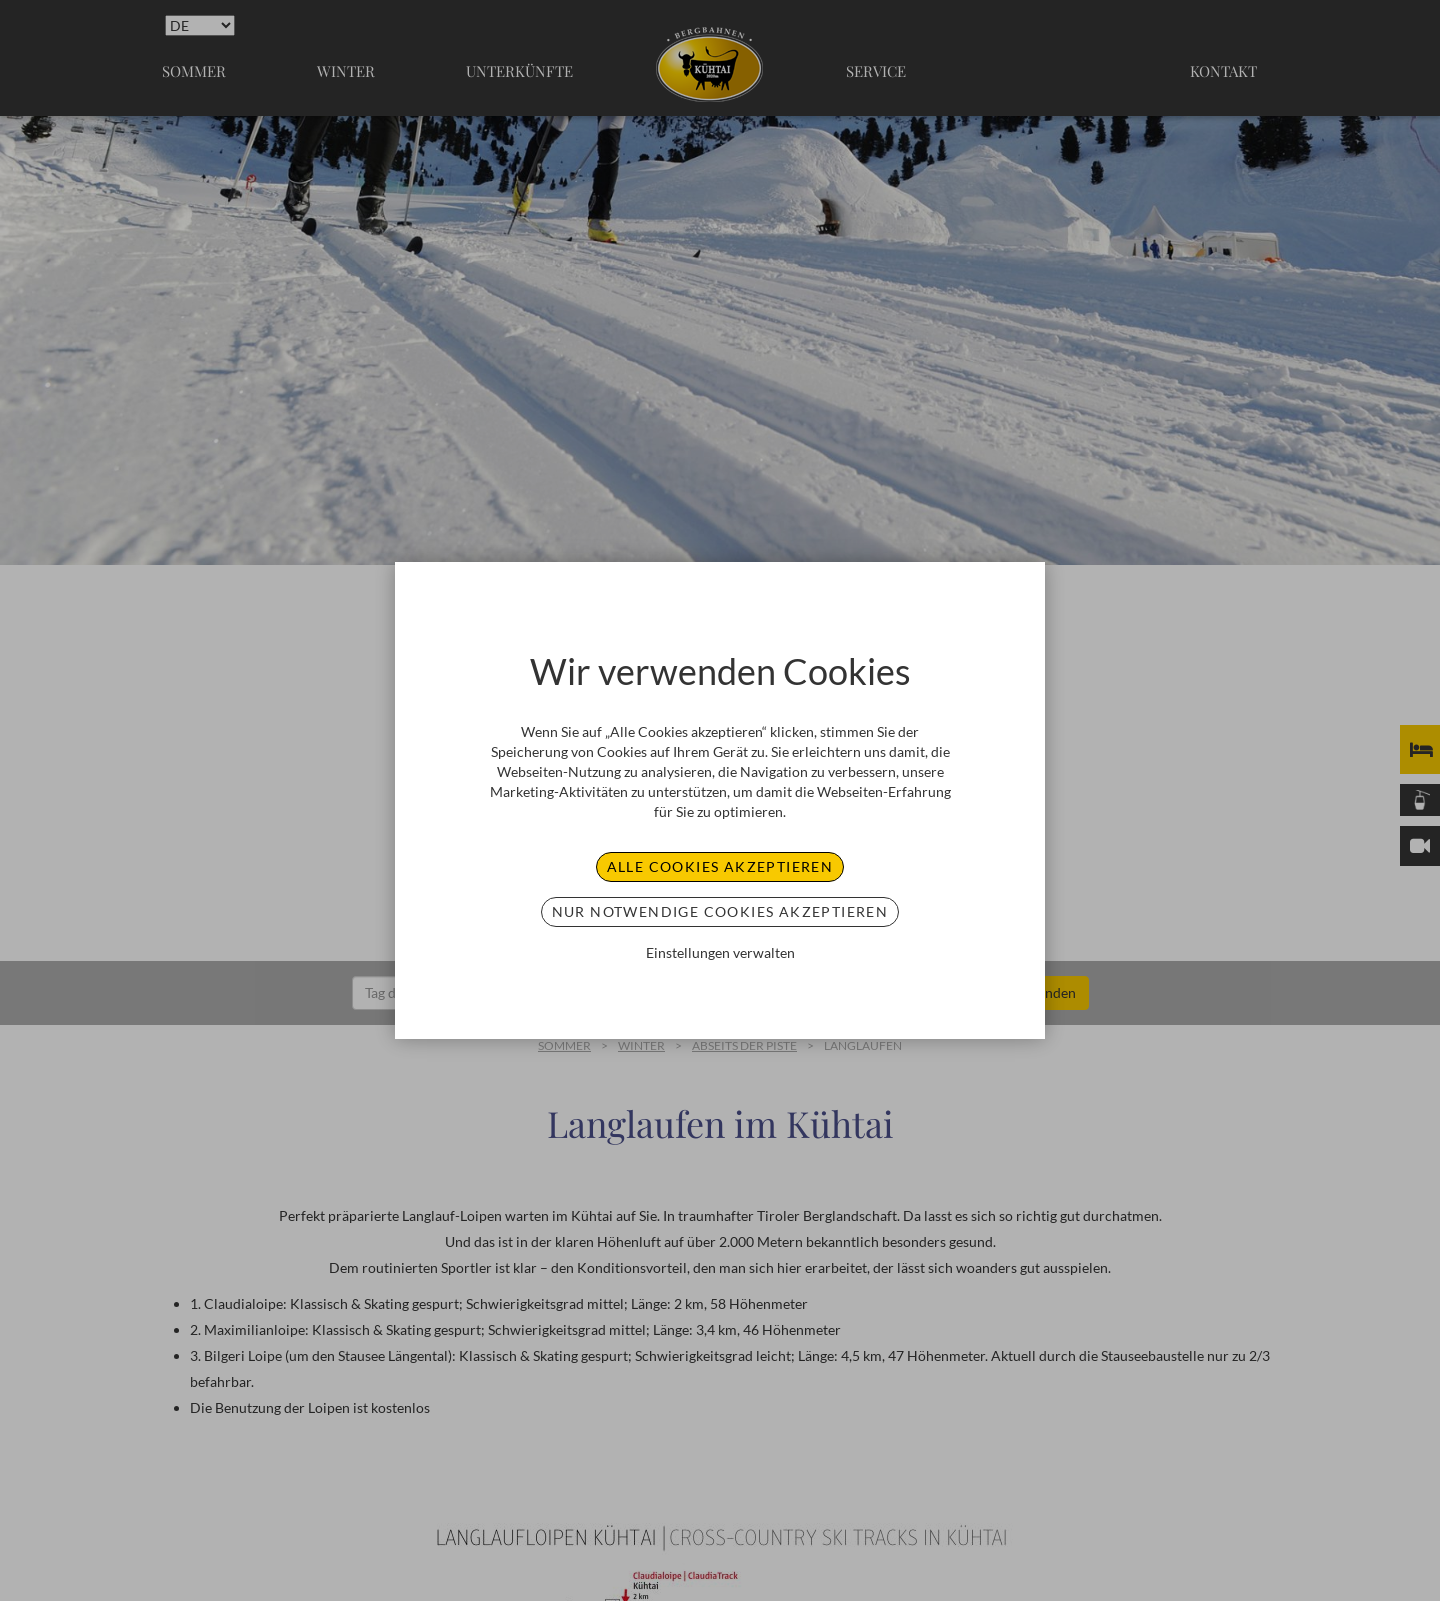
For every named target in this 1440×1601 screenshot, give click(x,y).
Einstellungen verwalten (720, 952)
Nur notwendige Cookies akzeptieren (720, 911)
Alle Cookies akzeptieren (720, 866)
